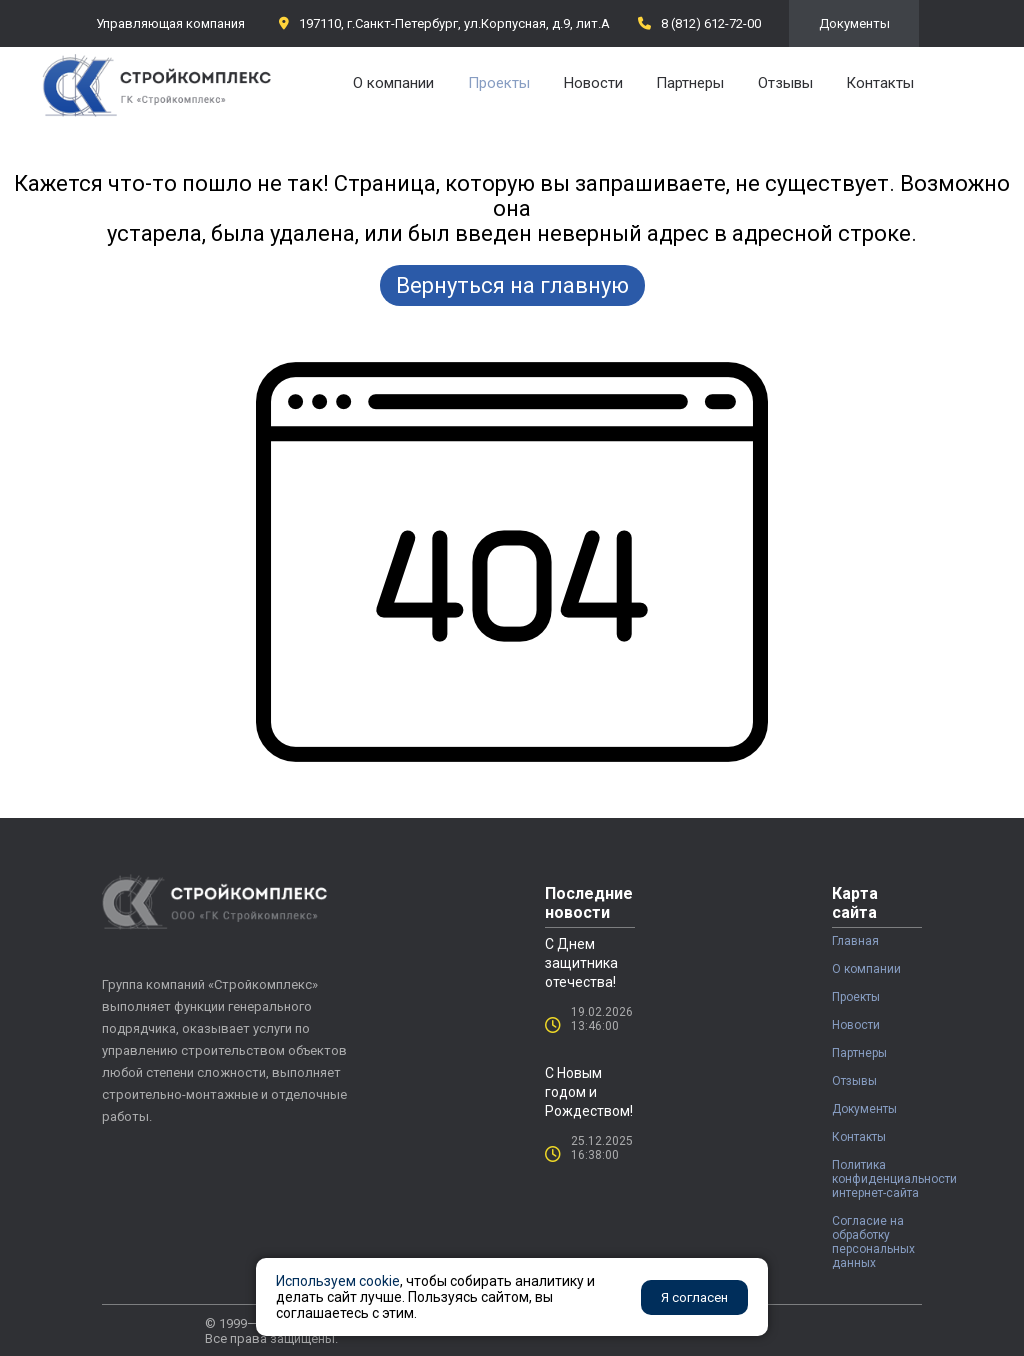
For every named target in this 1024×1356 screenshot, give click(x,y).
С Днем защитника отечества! (581, 963)
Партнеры (690, 83)
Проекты (499, 83)
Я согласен (694, 1297)
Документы (854, 23)
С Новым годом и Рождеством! (589, 1092)
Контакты (880, 83)
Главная (855, 941)
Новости (593, 83)
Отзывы (785, 83)
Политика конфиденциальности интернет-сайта (877, 1179)
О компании (393, 83)
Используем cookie (338, 1281)
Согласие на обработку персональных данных (873, 1242)
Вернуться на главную (512, 285)
